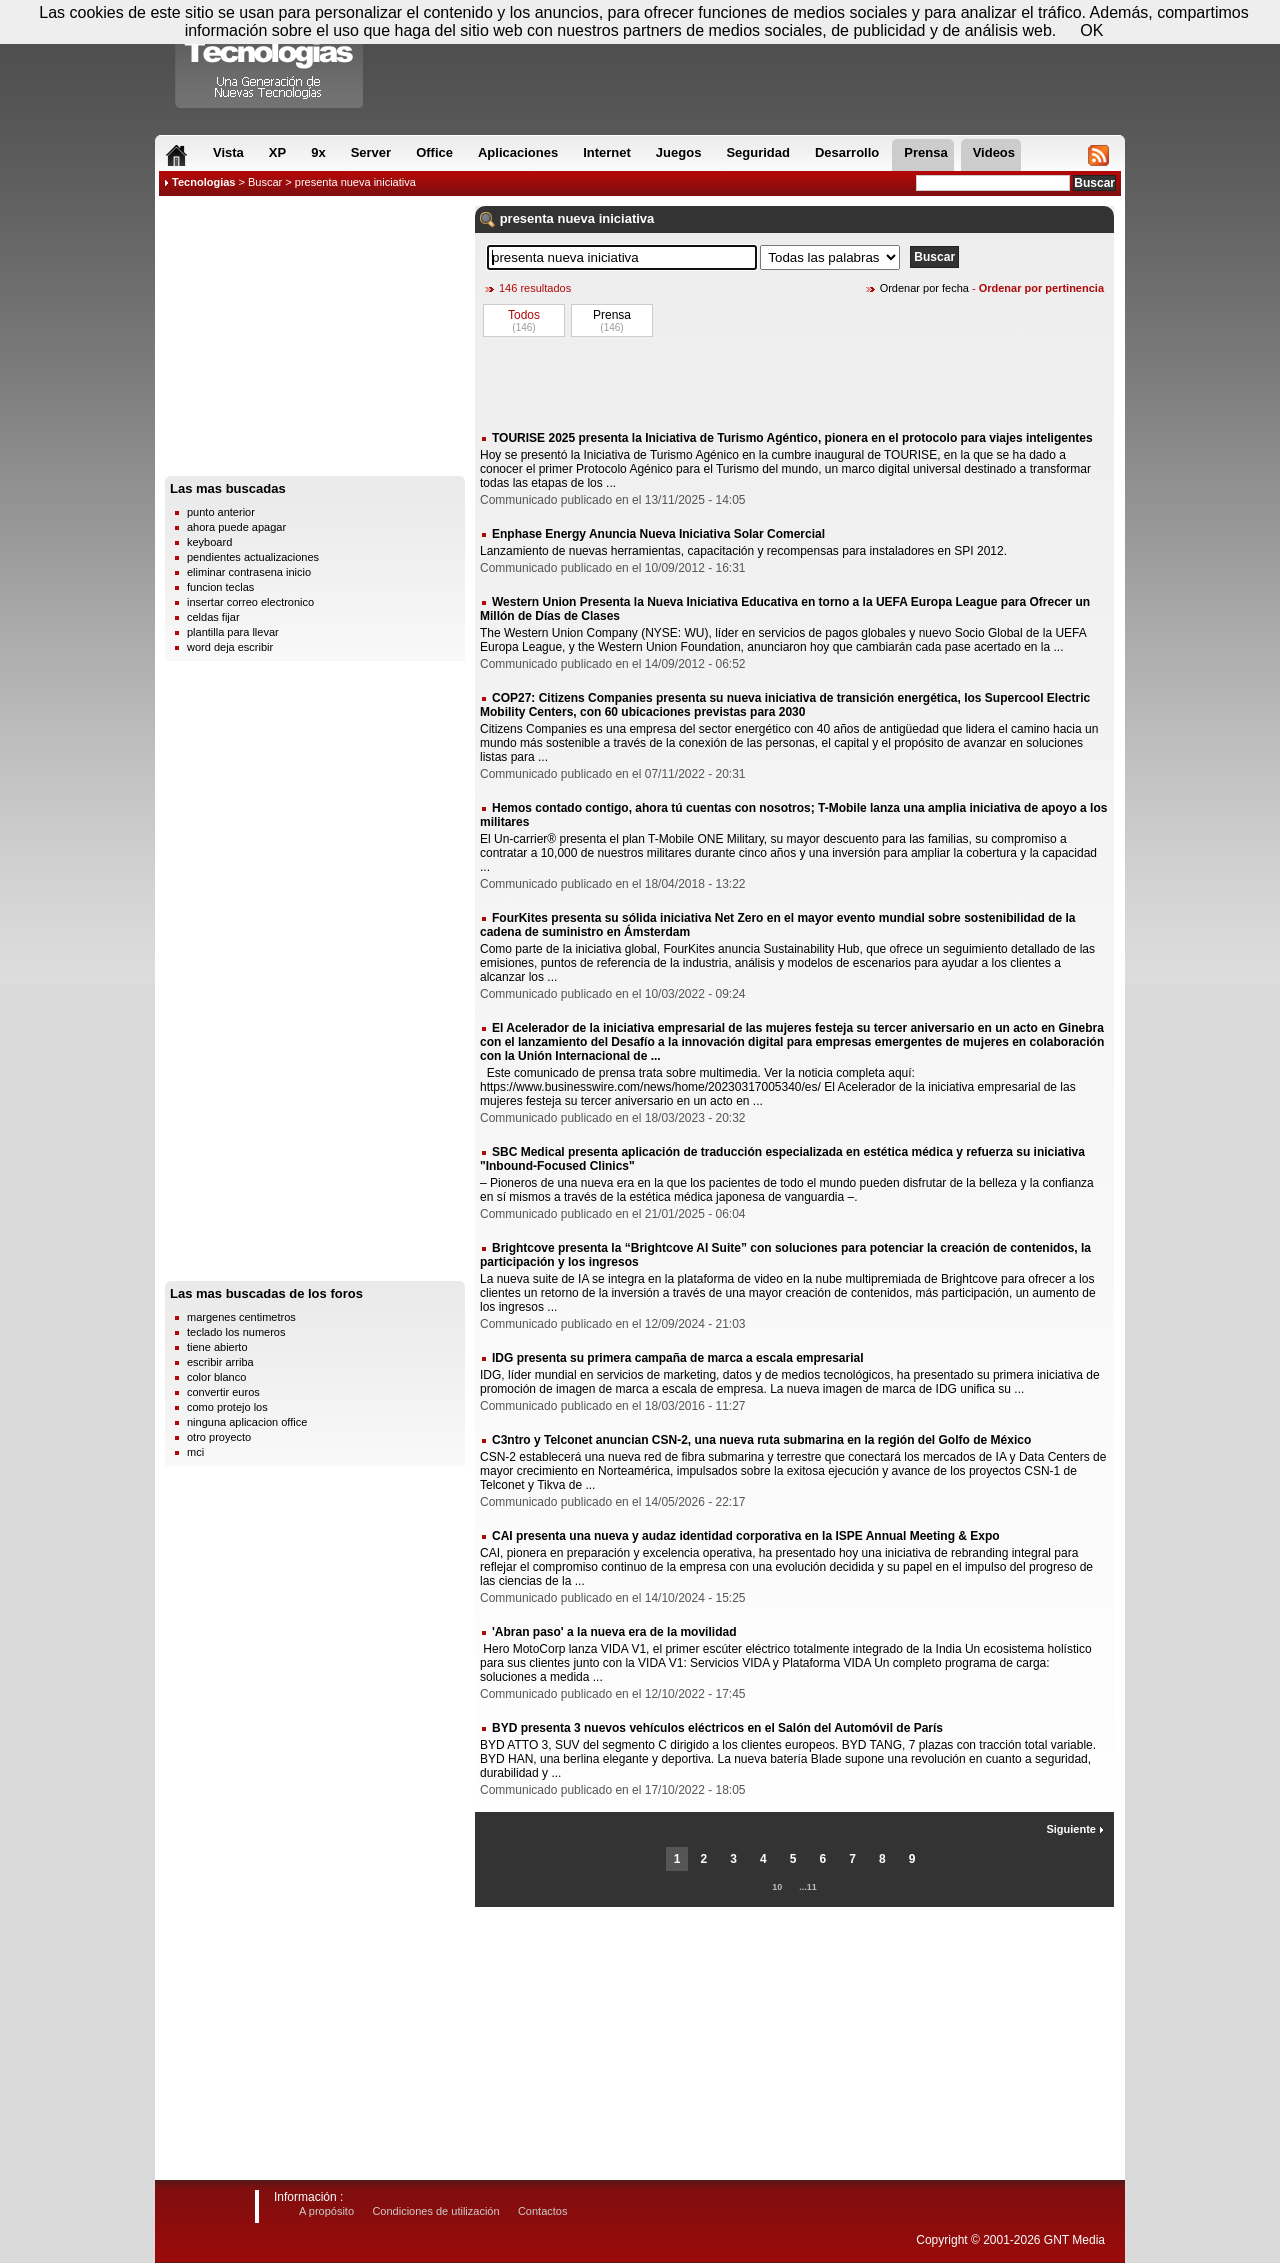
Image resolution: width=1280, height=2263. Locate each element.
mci (195, 1452)
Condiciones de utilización (435, 2211)
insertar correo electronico (250, 602)
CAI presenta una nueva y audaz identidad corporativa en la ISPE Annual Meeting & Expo (746, 1536)
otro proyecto (219, 1437)
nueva (576, 218)
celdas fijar (213, 617)
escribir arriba (220, 1362)
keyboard (209, 542)
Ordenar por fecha (924, 288)
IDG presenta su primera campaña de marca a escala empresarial (678, 1358)
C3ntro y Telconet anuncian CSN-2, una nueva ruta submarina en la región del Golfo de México (761, 1440)
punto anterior (221, 512)
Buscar (265, 182)
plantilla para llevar (233, 632)
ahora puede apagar (236, 527)
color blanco (216, 1377)
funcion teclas (220, 587)
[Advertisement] (315, 341)
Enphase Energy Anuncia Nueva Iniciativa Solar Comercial (658, 534)
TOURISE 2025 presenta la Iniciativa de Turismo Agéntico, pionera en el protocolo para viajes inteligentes (792, 438)
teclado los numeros (236, 1332)
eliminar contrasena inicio (249, 572)
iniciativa (627, 218)
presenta (527, 218)
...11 (808, 1887)
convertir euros (223, 1392)
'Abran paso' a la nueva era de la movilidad (614, 1632)
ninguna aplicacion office (247, 1422)
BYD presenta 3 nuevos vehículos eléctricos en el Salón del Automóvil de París (717, 1728)
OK (1091, 30)
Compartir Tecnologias (270, 59)
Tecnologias (203, 182)
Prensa (612, 315)
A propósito (326, 2211)
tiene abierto (217, 1347)
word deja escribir (230, 647)
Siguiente (1075, 1829)
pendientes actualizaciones (253, 557)
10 (777, 1887)
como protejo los (227, 1407)
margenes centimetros (241, 1317)
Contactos (543, 2211)
